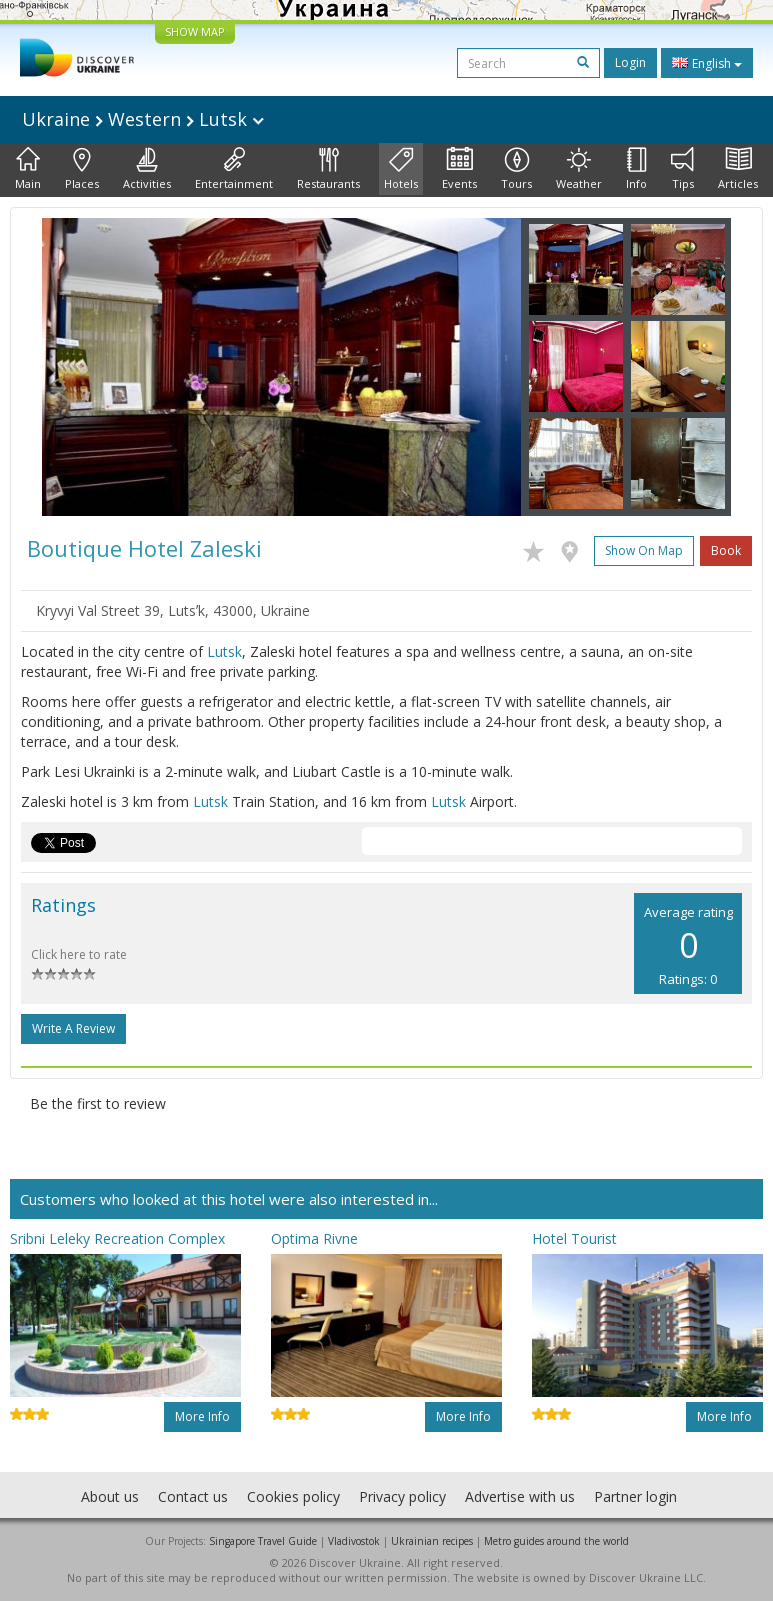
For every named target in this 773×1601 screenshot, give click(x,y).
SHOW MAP (195, 31)
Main (28, 169)
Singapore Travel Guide (263, 1541)
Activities (147, 169)
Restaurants (328, 169)
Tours (516, 169)
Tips (682, 169)
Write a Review (73, 1028)
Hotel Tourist (574, 1238)
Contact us (193, 1496)
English (707, 63)
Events (459, 169)
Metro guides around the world (556, 1541)
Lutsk (224, 651)
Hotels (401, 169)
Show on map (644, 550)
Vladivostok (354, 1541)
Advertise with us (520, 1496)
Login (630, 62)
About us (110, 1496)
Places (82, 169)
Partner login (635, 1496)
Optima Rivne (314, 1238)
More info (202, 1416)
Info (636, 169)
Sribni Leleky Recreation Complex (117, 1238)
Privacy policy (402, 1496)
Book (726, 550)
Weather (579, 169)
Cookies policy (293, 1496)
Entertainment (234, 169)
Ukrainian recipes (432, 1541)
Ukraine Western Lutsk (143, 119)
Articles (738, 169)
